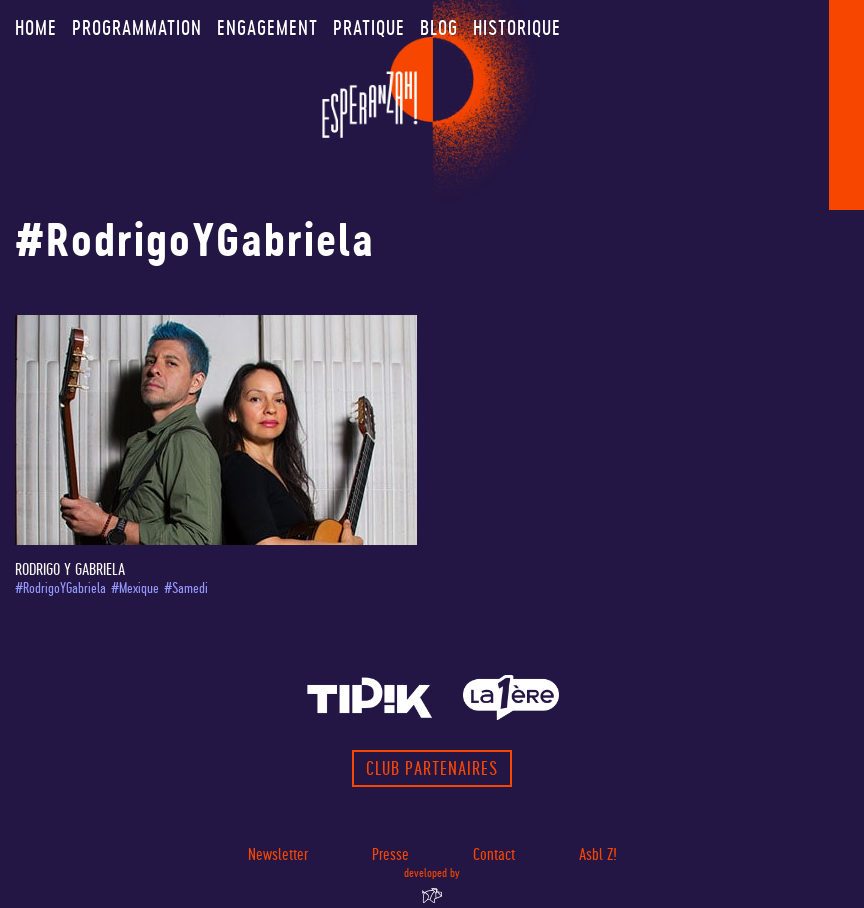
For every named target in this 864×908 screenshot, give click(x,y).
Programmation (137, 28)
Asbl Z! (598, 854)
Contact (494, 854)
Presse (390, 854)
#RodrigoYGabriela (60, 588)
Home (36, 28)
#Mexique (135, 588)
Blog (439, 28)
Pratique (369, 28)
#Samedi (186, 588)
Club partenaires (432, 768)
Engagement (267, 28)
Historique (517, 28)
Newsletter (278, 854)
